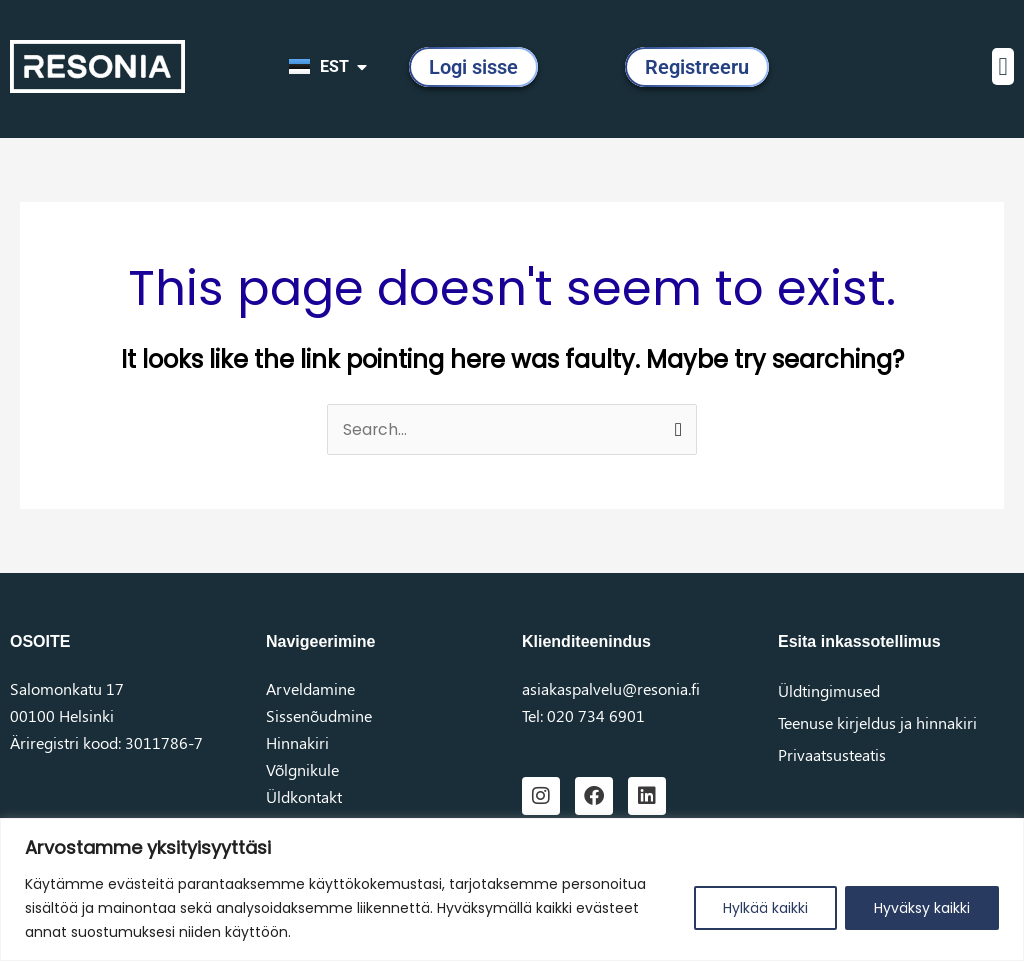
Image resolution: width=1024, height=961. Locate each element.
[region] (512, 889)
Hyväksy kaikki (922, 908)
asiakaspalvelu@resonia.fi (611, 688)
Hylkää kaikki (765, 908)
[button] (1003, 67)
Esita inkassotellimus (859, 641)
